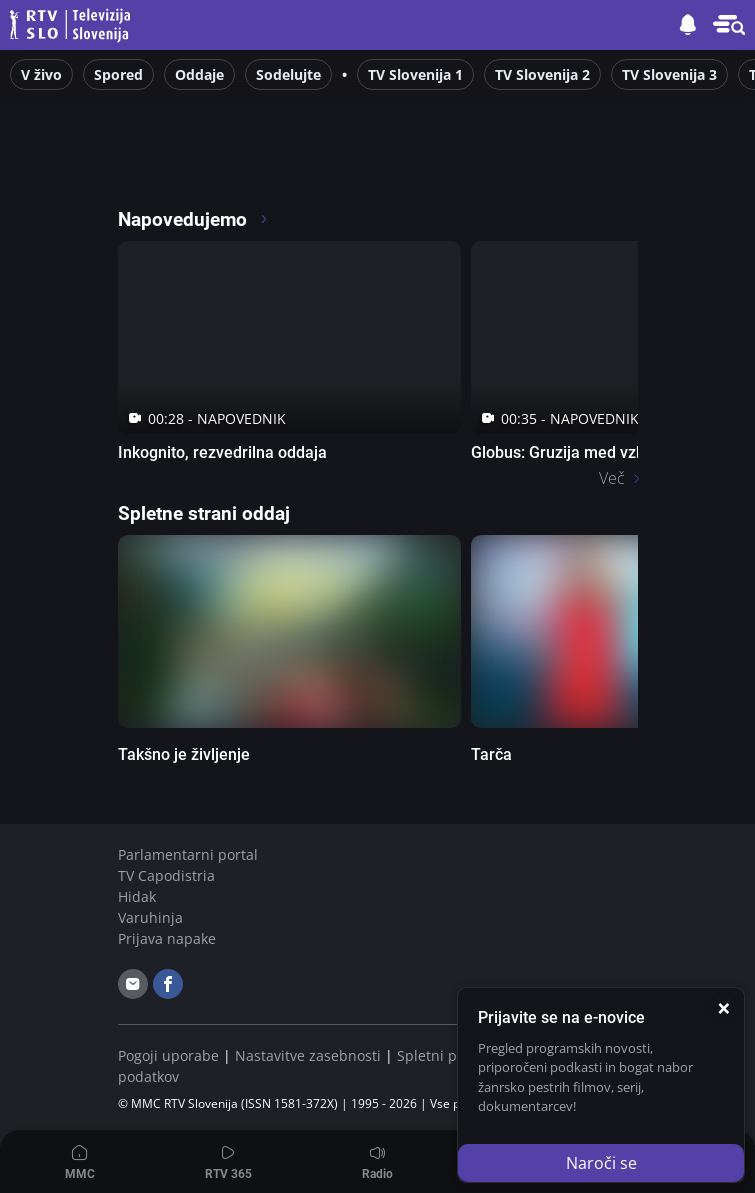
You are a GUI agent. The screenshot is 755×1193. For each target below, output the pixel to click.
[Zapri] (724, 1008)
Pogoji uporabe (168, 1055)
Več (612, 478)
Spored (118, 74)
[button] (729, 25)
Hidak (137, 896)
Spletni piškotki (448, 1055)
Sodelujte (288, 74)
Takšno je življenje (184, 754)
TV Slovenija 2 (542, 74)
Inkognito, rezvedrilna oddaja (222, 452)
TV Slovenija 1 (415, 74)
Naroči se (601, 1163)
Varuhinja (150, 917)
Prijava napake (167, 938)
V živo (41, 74)
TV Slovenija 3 (669, 74)
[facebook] (168, 984)
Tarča (491, 754)
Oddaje (199, 74)
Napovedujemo (193, 219)
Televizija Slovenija (73, 25)
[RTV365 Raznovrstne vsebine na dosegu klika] (294, 164)
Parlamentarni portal (188, 854)
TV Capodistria (166, 875)
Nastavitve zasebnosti (308, 1055)
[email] (133, 984)
